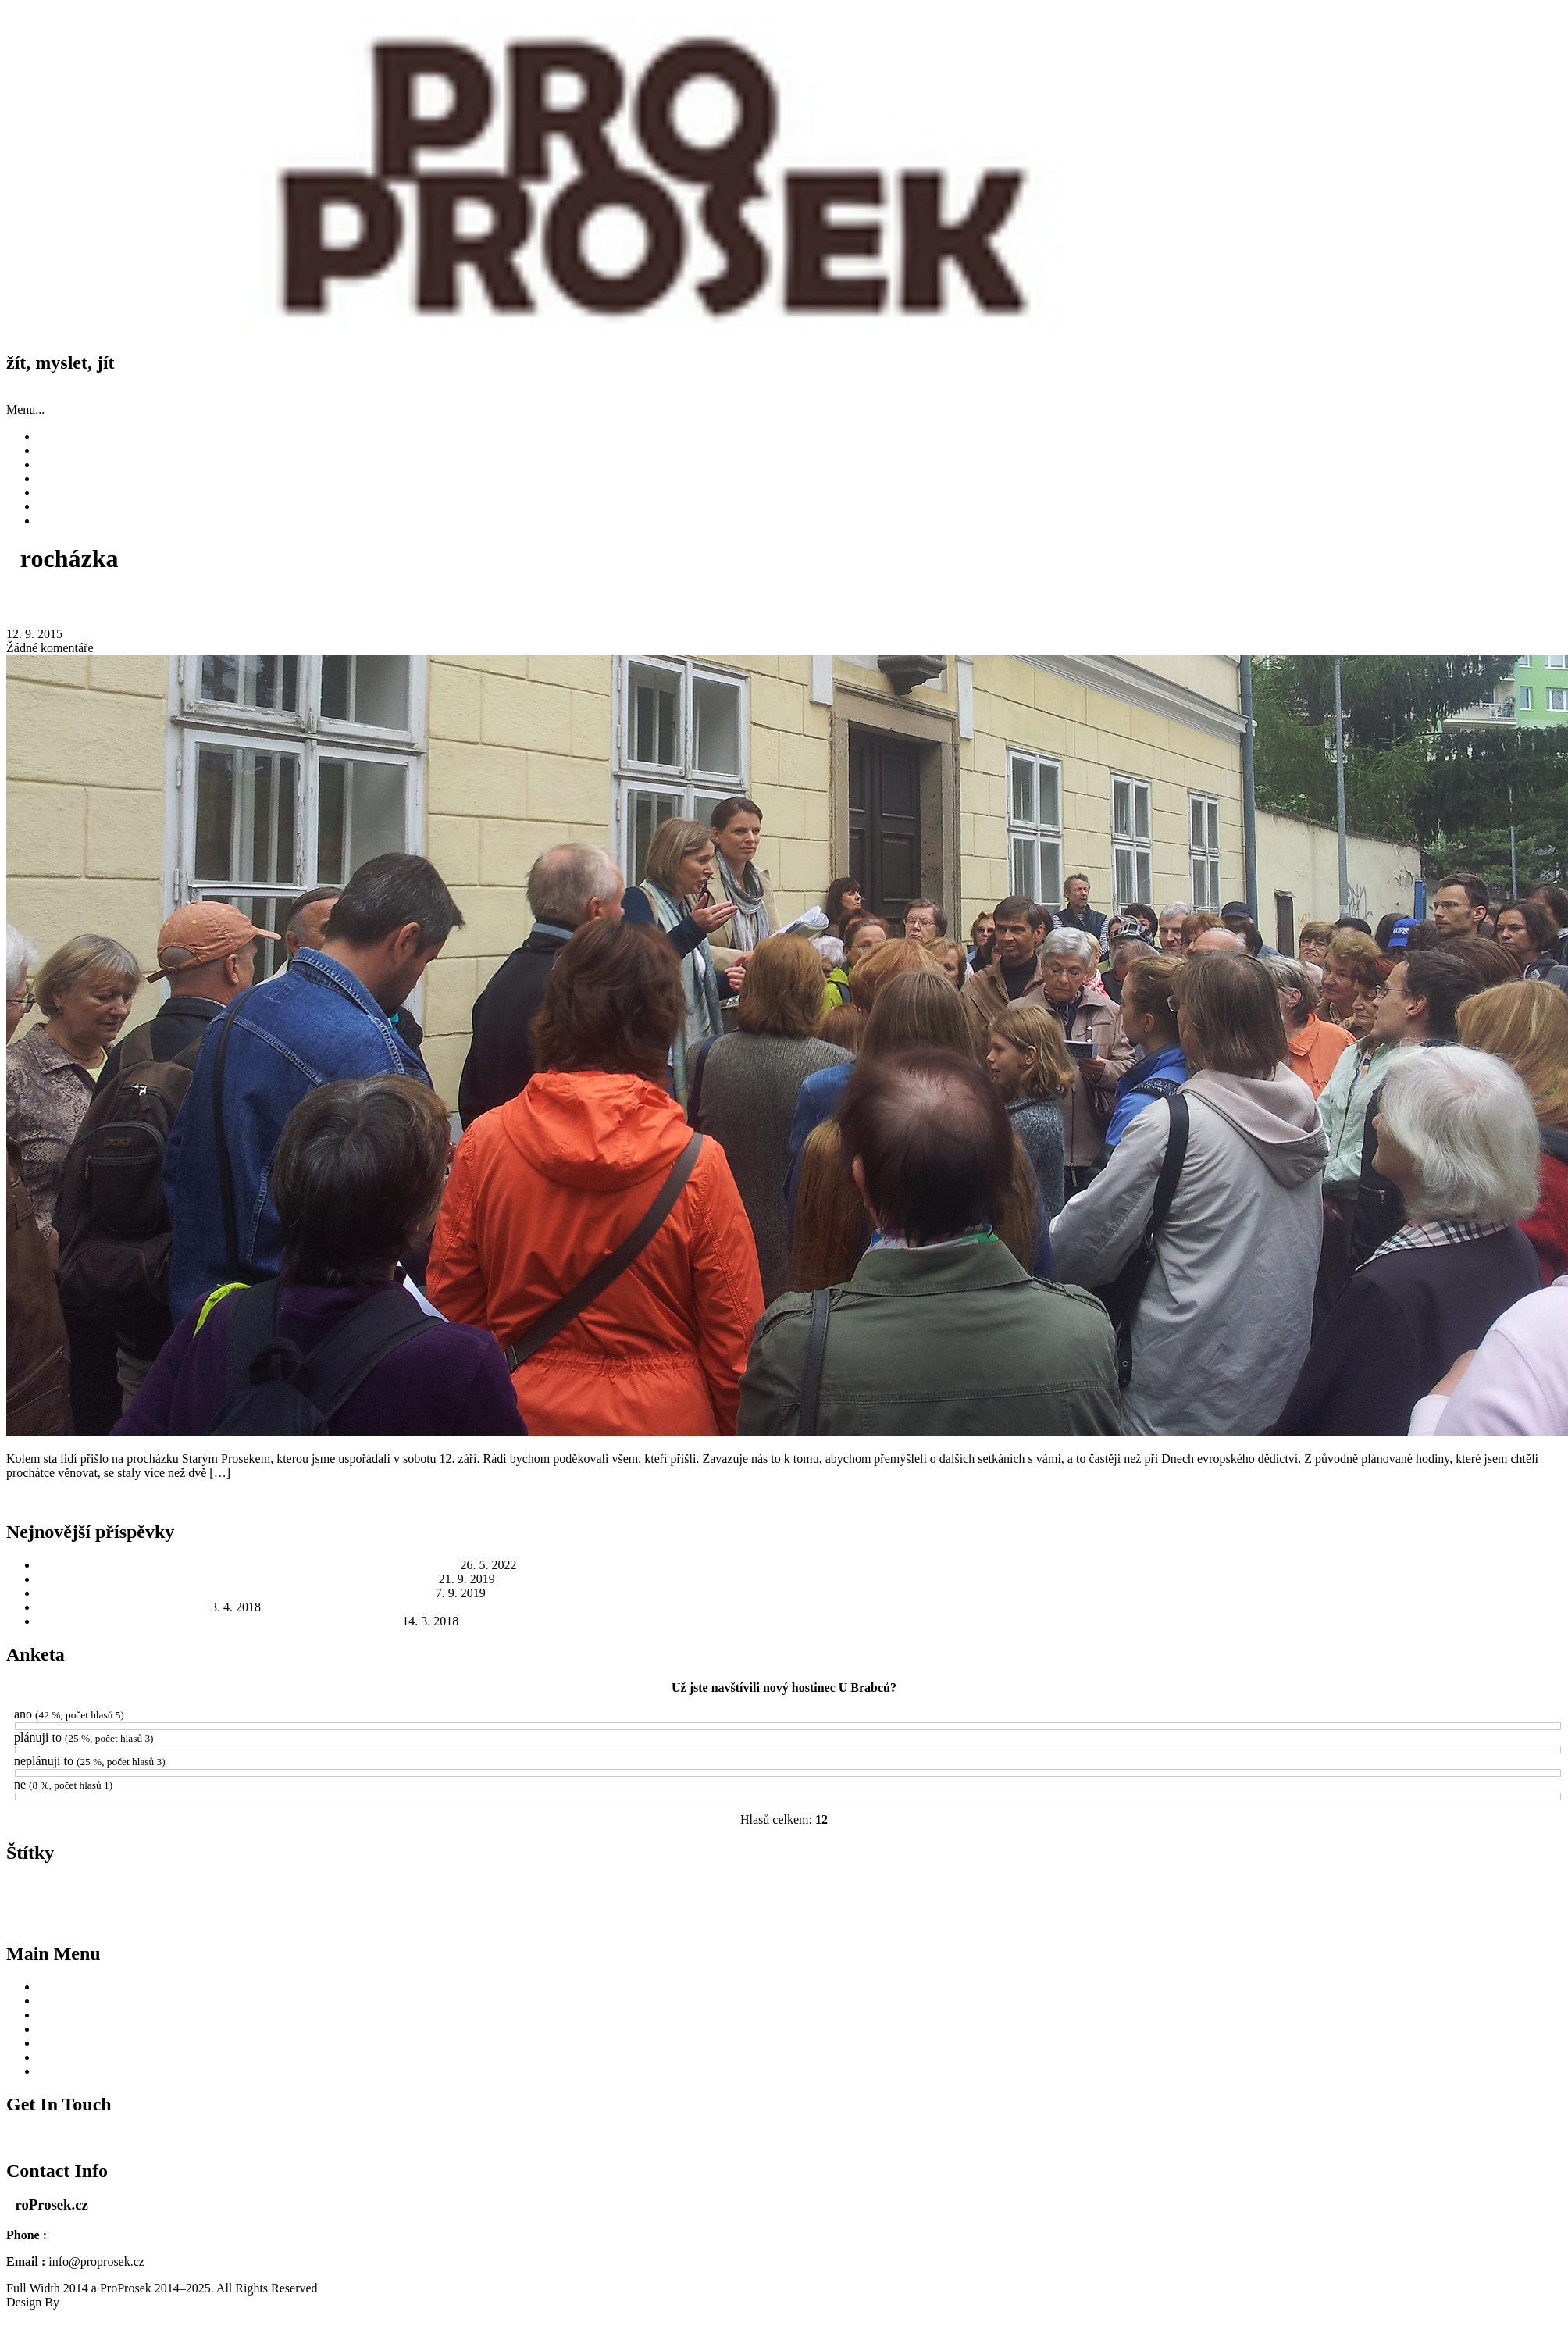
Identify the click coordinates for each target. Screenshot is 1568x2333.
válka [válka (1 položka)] (1030, 1919)
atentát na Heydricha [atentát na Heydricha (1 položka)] (95, 1894)
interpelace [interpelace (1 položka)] (455, 1894)
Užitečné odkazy (79, 492)
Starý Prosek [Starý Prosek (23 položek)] (612, 1914)
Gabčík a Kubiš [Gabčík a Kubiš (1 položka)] (225, 1894)
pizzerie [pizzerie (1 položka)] (1394, 1894)
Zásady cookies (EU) (90, 520)
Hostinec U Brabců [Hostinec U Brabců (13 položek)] (358, 1890)
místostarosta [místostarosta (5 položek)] (887, 1892)
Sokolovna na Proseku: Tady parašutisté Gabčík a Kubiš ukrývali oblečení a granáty (247, 1564)
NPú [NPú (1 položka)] (1198, 1894)
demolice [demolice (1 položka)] (181, 1894)
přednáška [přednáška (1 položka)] (277, 1919)
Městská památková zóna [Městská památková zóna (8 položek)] (1101, 1891)
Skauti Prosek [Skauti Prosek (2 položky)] (417, 1919)
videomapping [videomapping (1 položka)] (850, 1919)
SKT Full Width (102, 2302)
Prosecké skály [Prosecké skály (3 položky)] (83, 1918)
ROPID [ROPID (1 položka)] (371, 1919)
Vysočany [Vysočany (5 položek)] (906, 1917)
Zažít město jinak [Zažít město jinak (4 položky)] (1090, 1917)
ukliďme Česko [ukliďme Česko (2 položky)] (790, 1919)
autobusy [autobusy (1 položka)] (147, 1894)
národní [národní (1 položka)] (1222, 1894)
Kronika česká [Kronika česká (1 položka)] (651, 1894)
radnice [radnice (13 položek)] (327, 1915)
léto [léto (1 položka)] (707, 1894)
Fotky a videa (71, 478)
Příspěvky (62, 450)
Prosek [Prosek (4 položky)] (142, 1917)
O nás (51, 506)
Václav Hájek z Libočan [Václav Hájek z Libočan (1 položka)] (977, 1919)
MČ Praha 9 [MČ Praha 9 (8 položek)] (970, 1891)
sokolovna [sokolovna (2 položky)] (500, 1919)
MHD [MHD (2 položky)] (729, 1894)
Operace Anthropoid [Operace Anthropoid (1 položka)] (1311, 1894)
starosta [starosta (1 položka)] (538, 1919)
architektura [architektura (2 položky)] (32, 1894)
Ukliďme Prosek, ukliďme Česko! (122, 1607)
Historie (57, 464)
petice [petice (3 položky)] (1363, 1893)
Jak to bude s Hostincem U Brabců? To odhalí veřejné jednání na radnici (218, 1621)
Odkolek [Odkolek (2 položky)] (1255, 1894)
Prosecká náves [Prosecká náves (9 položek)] (1465, 1891)
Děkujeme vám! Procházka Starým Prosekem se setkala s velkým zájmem (300, 600)
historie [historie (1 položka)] (267, 1894)
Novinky (59, 436)
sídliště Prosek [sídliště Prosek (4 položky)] (714, 1917)
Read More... (39, 1499)
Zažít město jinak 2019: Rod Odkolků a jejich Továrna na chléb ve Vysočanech (235, 1593)
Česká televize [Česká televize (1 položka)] (1165, 1919)
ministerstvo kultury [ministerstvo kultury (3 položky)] (795, 1893)
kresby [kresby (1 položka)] (613, 1894)
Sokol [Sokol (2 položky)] (462, 1919)
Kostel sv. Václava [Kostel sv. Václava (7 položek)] (538, 1891)
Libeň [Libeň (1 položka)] (688, 1894)
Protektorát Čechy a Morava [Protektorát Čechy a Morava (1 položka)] (211, 1919)
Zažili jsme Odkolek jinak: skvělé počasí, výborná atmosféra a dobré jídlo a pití (236, 1579)
